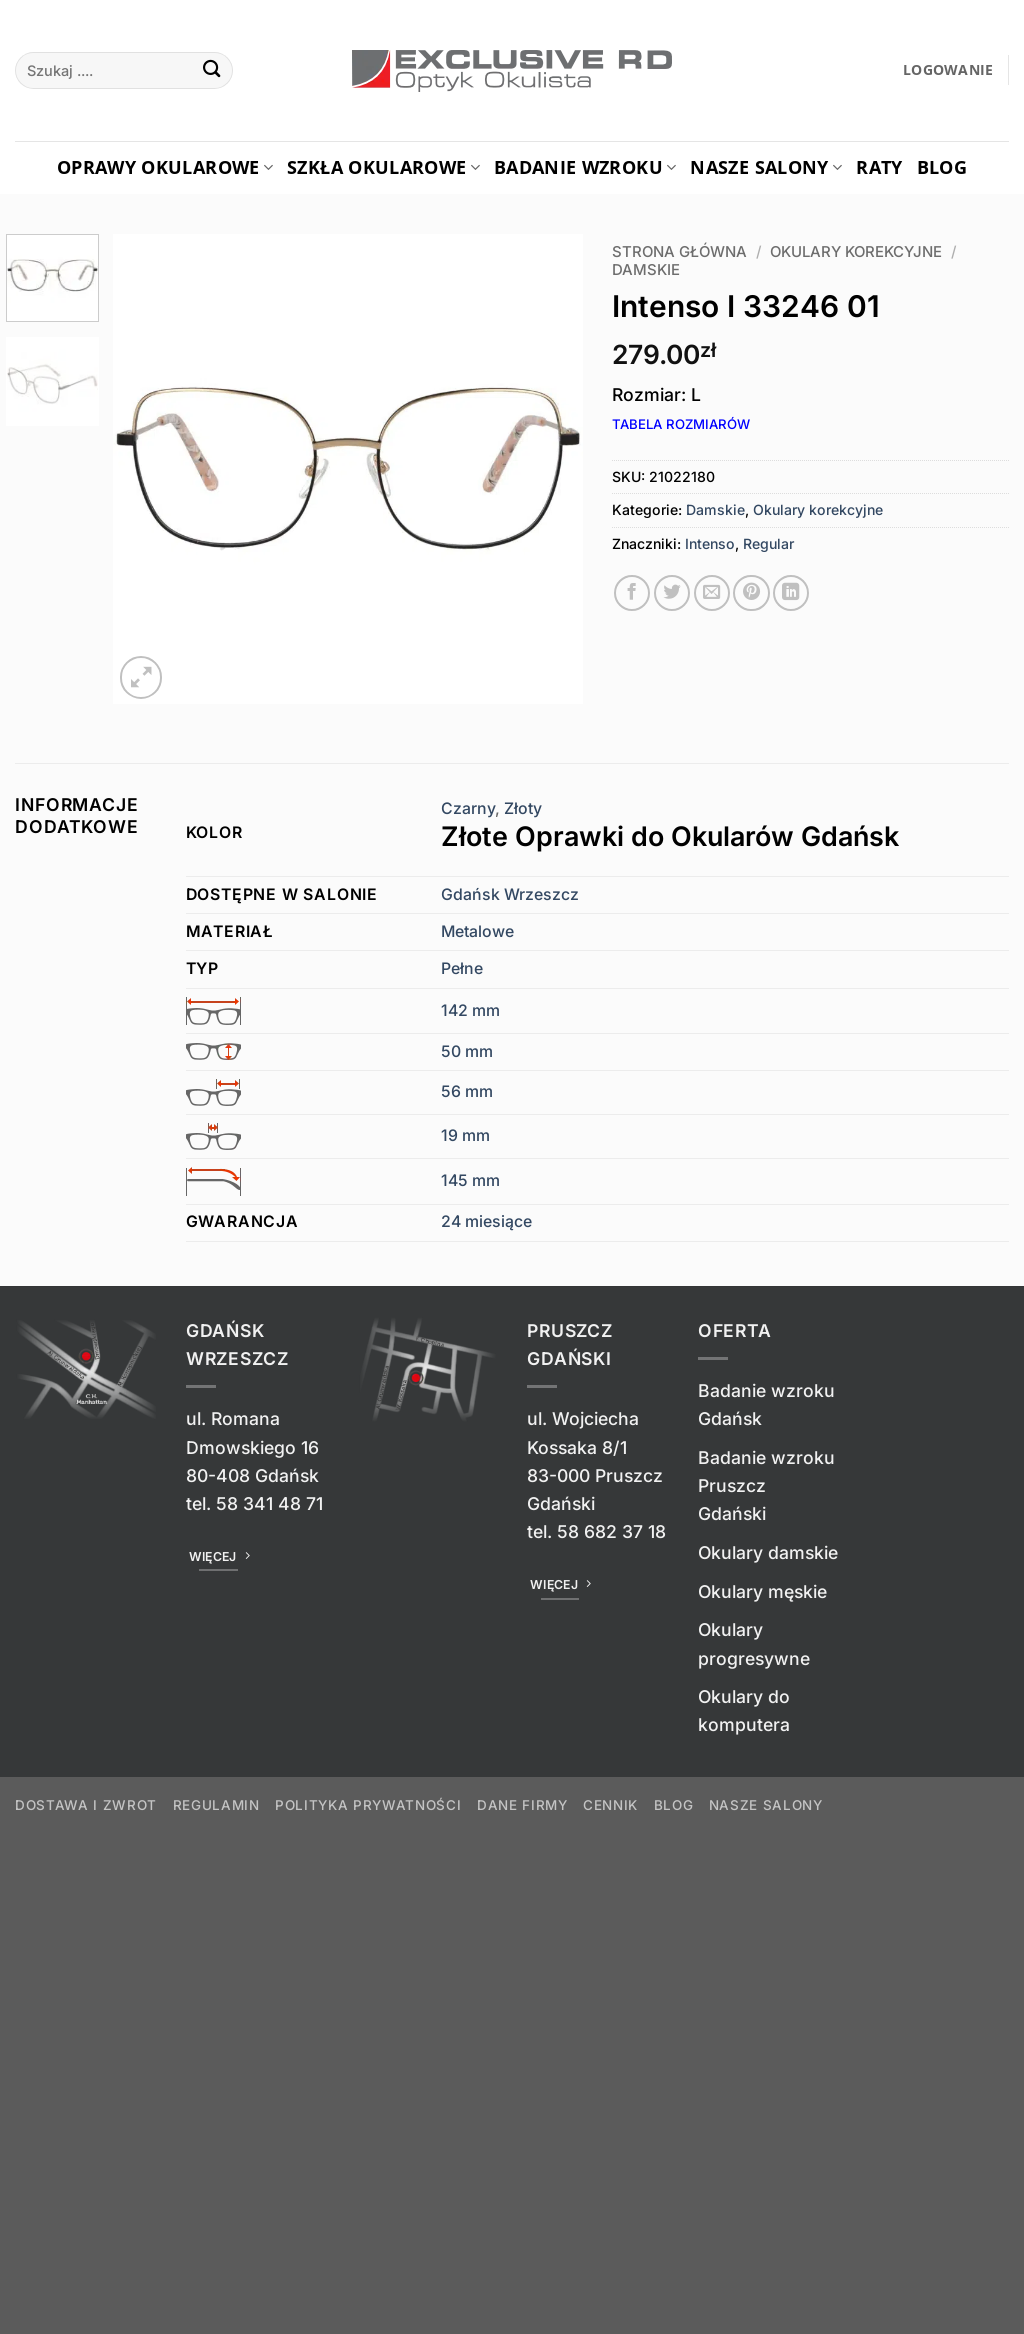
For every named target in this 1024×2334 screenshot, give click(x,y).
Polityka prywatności (368, 1805)
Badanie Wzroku (585, 167)
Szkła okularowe (383, 167)
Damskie (646, 270)
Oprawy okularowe (165, 167)
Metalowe (477, 931)
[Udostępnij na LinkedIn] (791, 593)
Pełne (462, 968)
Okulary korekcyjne (856, 252)
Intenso (710, 543)
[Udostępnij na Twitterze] (672, 593)
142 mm (470, 1010)
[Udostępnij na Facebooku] (632, 593)
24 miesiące (486, 1221)
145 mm (470, 1180)
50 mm (467, 1051)
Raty (879, 167)
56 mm (467, 1091)
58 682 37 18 (611, 1531)
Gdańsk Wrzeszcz (510, 894)
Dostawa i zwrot (86, 1805)
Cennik (610, 1805)
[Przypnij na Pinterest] (751, 593)
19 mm (465, 1135)
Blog (942, 167)
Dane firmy (522, 1805)
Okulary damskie (768, 1552)
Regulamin (216, 1805)
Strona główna (679, 252)
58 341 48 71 (269, 1503)
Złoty (725, 827)
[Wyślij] (211, 70)
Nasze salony (766, 167)
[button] (948, 70)
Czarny (468, 808)
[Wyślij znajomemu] (712, 593)
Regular (768, 543)
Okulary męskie (762, 1591)
